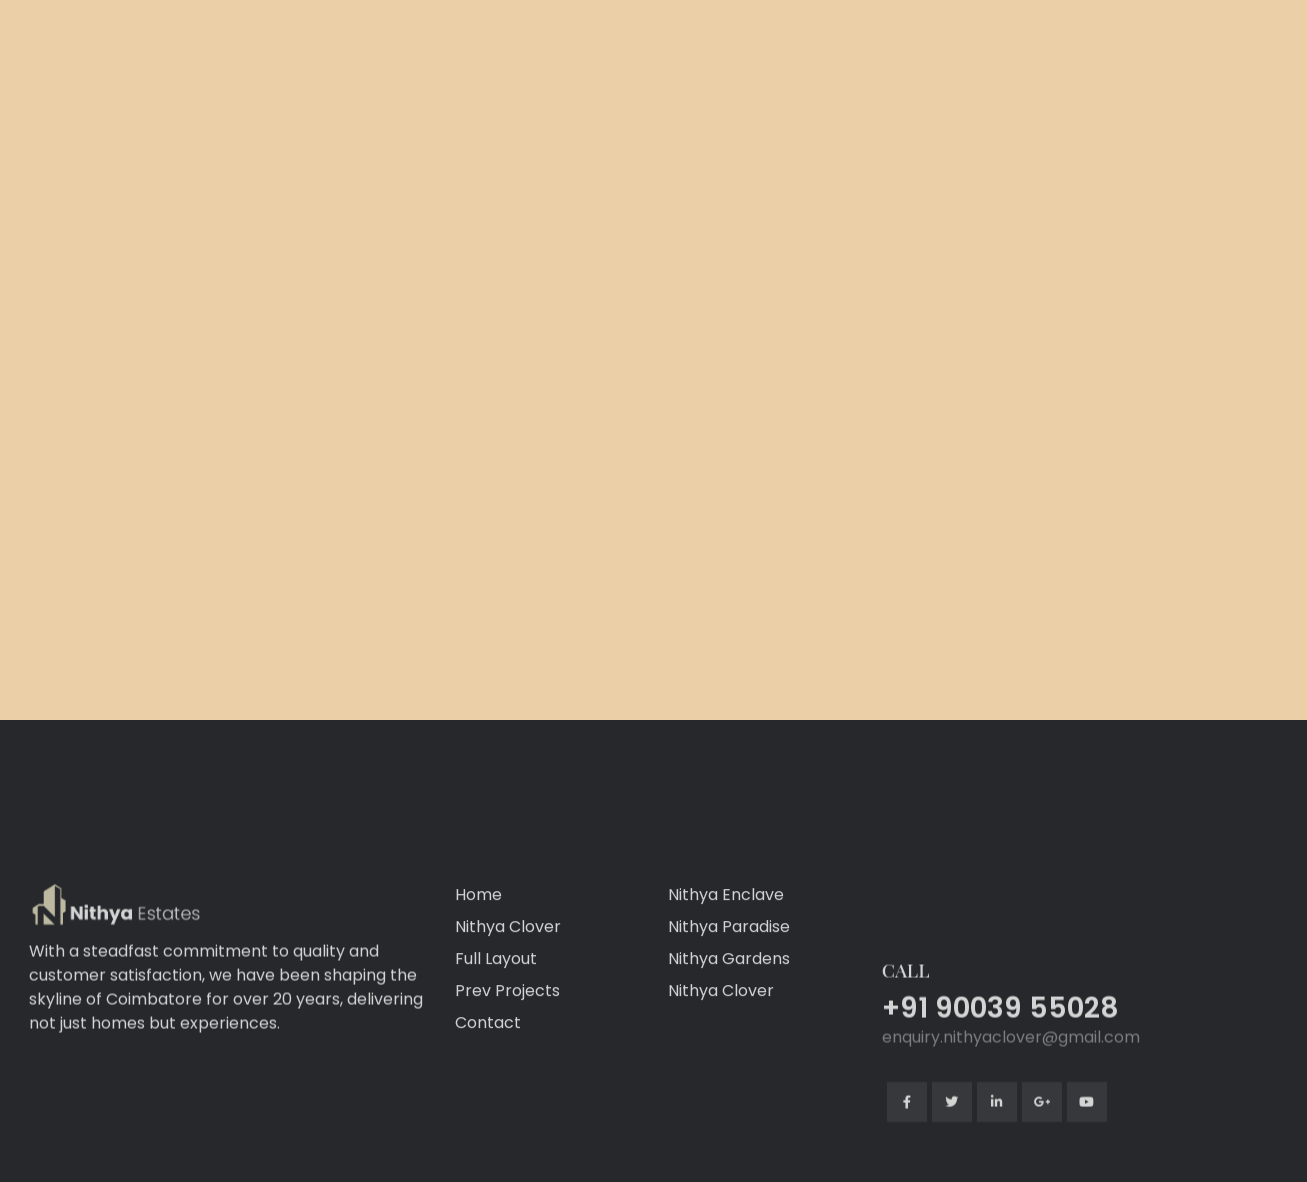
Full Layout (496, 1040)
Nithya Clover (508, 1008)
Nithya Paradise (729, 1008)
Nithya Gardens (729, 1040)
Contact (488, 1104)
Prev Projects (507, 1072)
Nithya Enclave (726, 976)
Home (478, 976)
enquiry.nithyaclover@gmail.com (1011, 1119)
